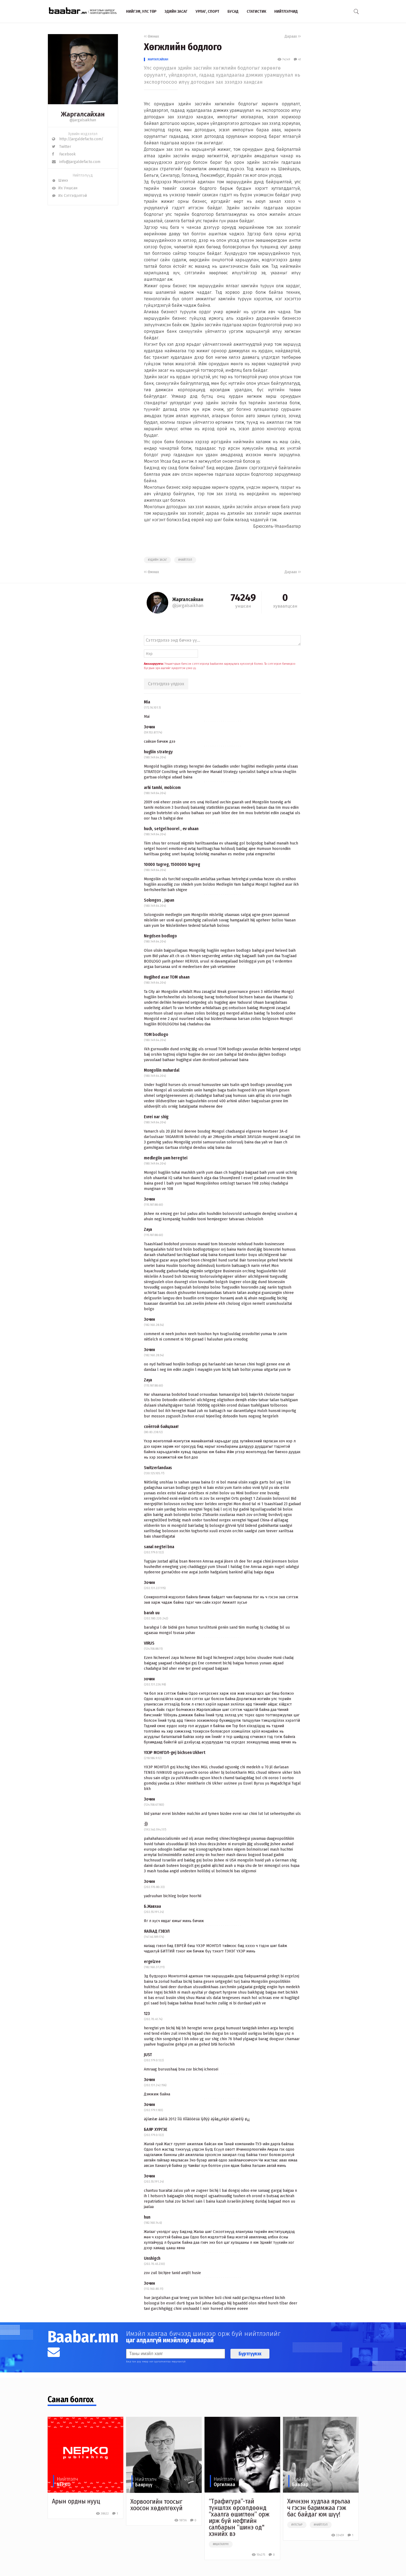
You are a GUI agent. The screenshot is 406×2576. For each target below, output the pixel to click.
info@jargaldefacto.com (76, 161)
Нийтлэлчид (286, 11)
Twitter (61, 146)
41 (297, 59)
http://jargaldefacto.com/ (77, 139)
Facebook (64, 154)
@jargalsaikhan (83, 120)
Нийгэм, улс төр (141, 11)
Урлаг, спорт (207, 11)
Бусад (233, 11)
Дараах (293, 36)
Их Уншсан (64, 188)
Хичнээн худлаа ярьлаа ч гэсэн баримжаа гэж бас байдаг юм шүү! (319, 2507)
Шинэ (60, 180)
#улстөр (296, 2524)
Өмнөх (151, 36)
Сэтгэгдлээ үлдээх (166, 683)
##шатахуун (221, 2544)
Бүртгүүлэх (250, 2354)
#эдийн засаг (157, 560)
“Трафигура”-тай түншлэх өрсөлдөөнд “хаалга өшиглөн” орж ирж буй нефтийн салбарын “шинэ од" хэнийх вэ (239, 2517)
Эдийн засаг (175, 11)
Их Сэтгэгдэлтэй (69, 195)
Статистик (256, 11)
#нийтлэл (185, 560)
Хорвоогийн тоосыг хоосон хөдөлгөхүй (156, 2505)
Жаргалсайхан (158, 59)
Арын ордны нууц (76, 2501)
